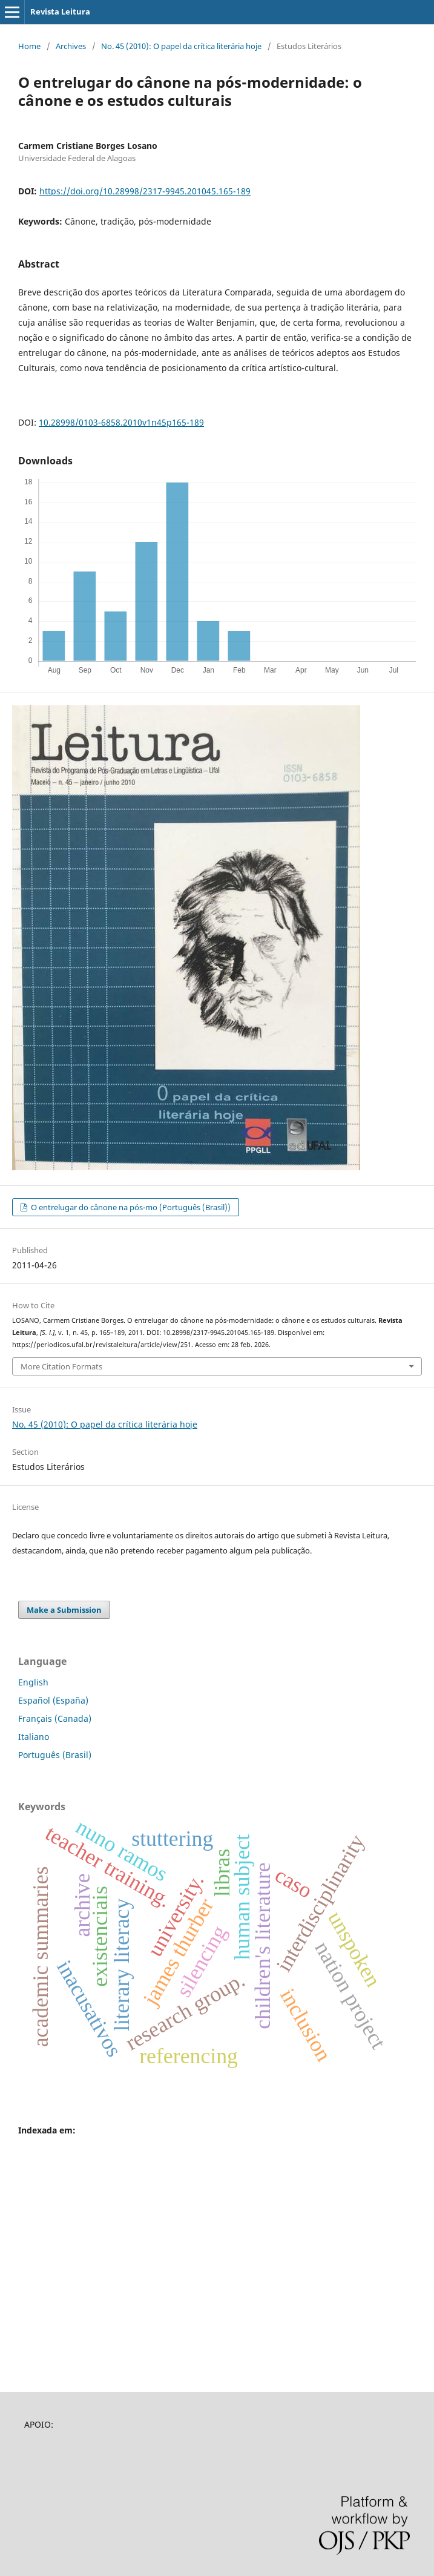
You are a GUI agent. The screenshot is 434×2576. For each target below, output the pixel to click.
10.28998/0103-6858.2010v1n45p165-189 (121, 422)
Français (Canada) (54, 1718)
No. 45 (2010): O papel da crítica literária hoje (181, 46)
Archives (71, 46)
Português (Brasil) (54, 1755)
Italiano (33, 1736)
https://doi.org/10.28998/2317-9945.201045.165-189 (145, 191)
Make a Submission (64, 1609)
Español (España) (53, 1700)
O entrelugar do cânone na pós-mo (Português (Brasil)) (130, 1207)
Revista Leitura (60, 11)
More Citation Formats (61, 1366)
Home (29, 46)
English (33, 1682)
